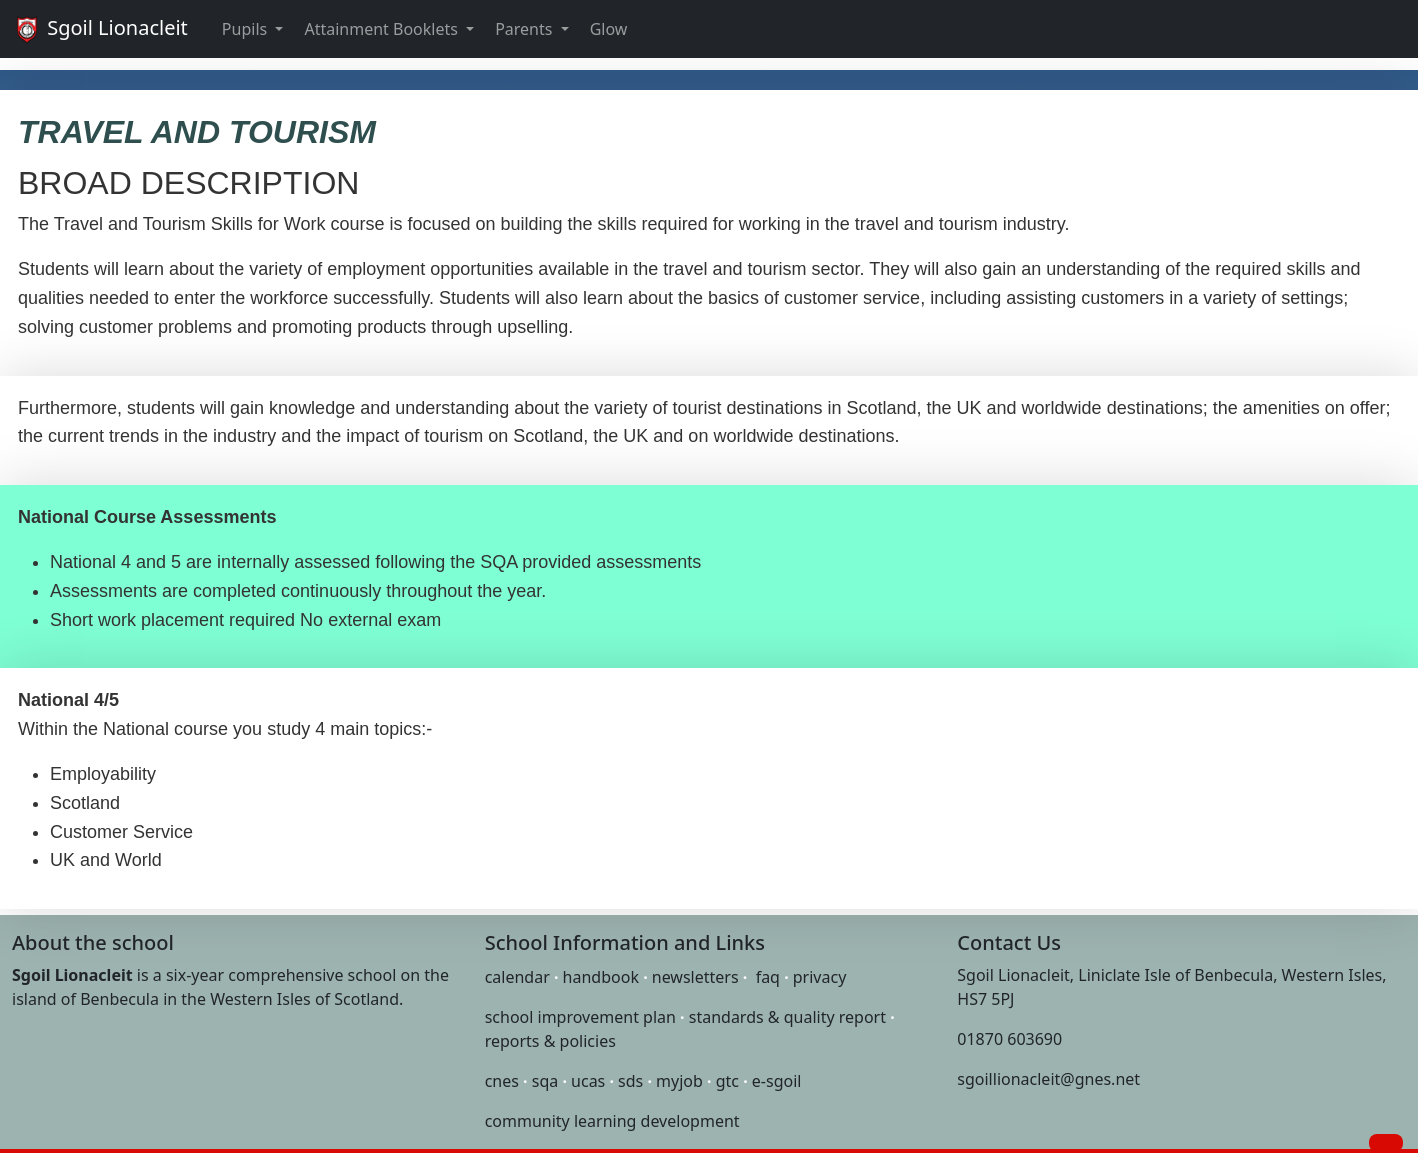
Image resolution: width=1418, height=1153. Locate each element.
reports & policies (550, 1041)
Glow (609, 29)
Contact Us (1009, 942)
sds (630, 1081)
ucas (588, 1081)
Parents (525, 29)
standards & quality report (787, 1017)
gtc (727, 1081)
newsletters (695, 977)
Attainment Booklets (383, 29)
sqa (545, 1081)
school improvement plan (580, 1017)
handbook (601, 977)
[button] (1386, 1143)
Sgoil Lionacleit (100, 29)
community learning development (612, 1121)
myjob (679, 1081)
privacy (820, 977)
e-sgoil (777, 1081)
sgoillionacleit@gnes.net (1048, 1079)
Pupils (247, 29)
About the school (93, 942)
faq (768, 977)
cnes (502, 1081)
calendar (517, 977)
